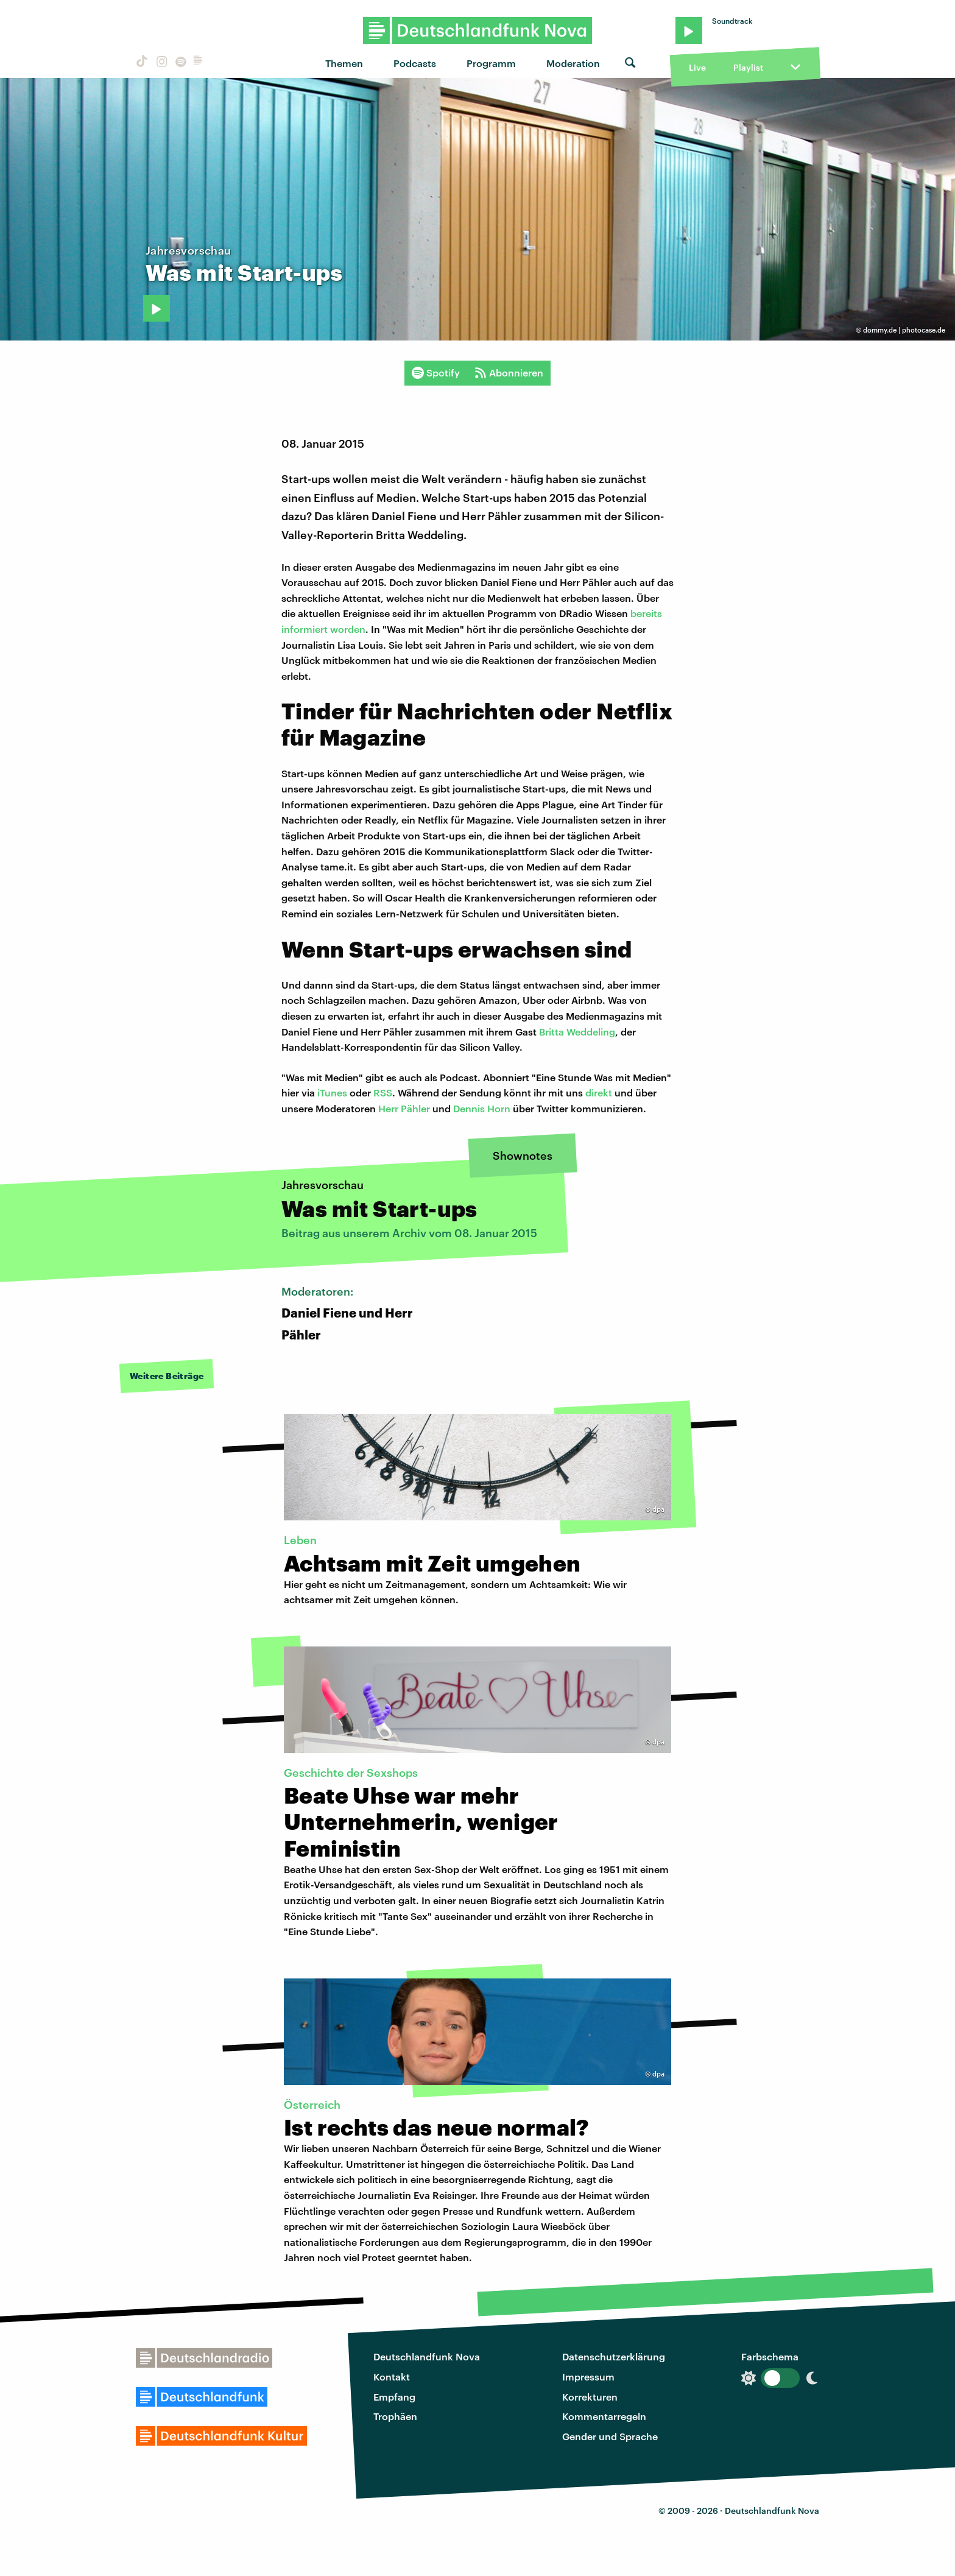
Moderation (573, 63)
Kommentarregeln (604, 2416)
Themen (344, 63)
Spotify (436, 373)
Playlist (748, 67)
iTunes (332, 1092)
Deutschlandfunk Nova (426, 2356)
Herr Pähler (404, 1108)
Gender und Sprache (610, 2436)
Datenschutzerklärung (613, 2356)
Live (697, 67)
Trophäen (395, 2416)
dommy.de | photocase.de (904, 330)
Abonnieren (508, 373)
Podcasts (414, 63)
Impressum (588, 2376)
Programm (491, 63)
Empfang (394, 2396)
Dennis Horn (481, 1108)
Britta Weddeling (577, 1031)
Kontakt (391, 2376)
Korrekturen (590, 2396)
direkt (598, 1092)
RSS (382, 1092)
